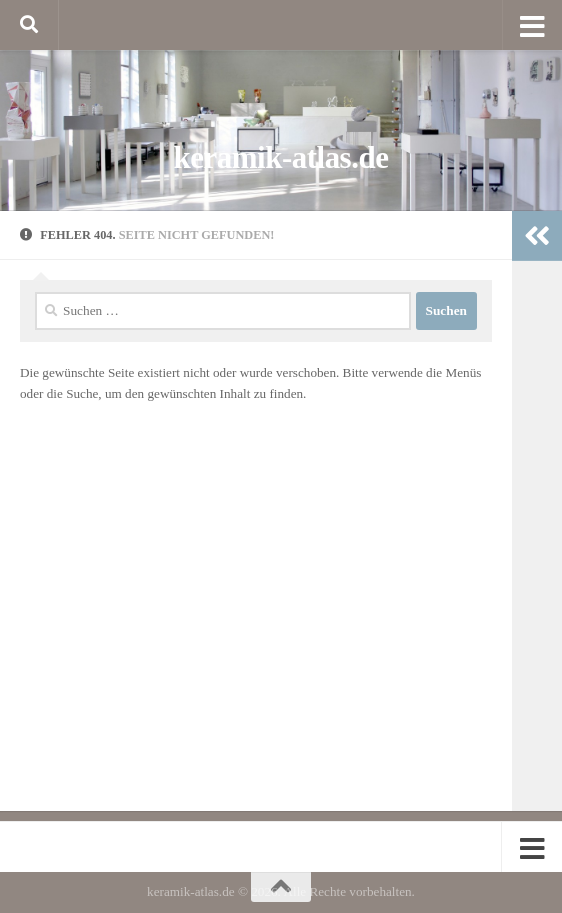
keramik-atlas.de (281, 157)
